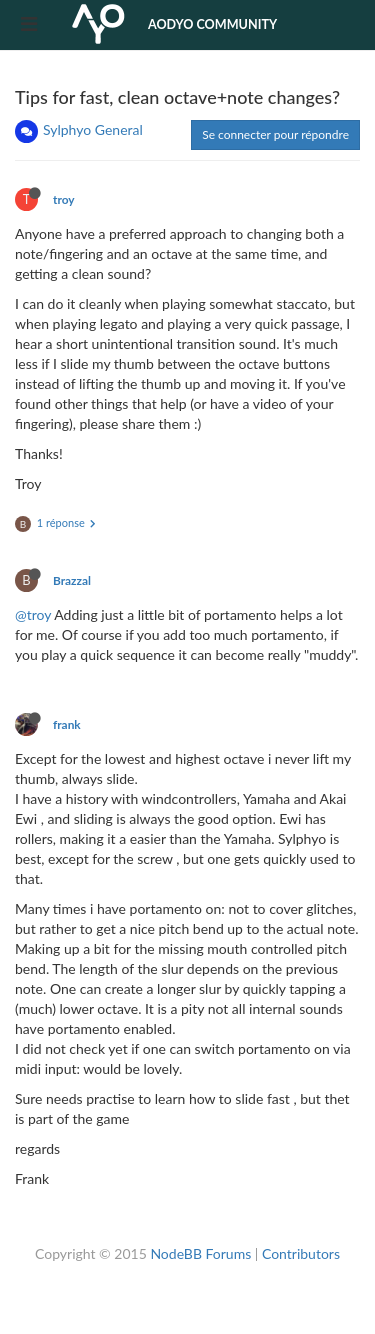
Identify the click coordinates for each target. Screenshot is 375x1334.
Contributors (301, 1253)
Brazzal (72, 580)
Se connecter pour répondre (275, 134)
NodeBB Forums (200, 1253)
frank (67, 724)
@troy (33, 614)
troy (63, 199)
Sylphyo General (93, 129)
